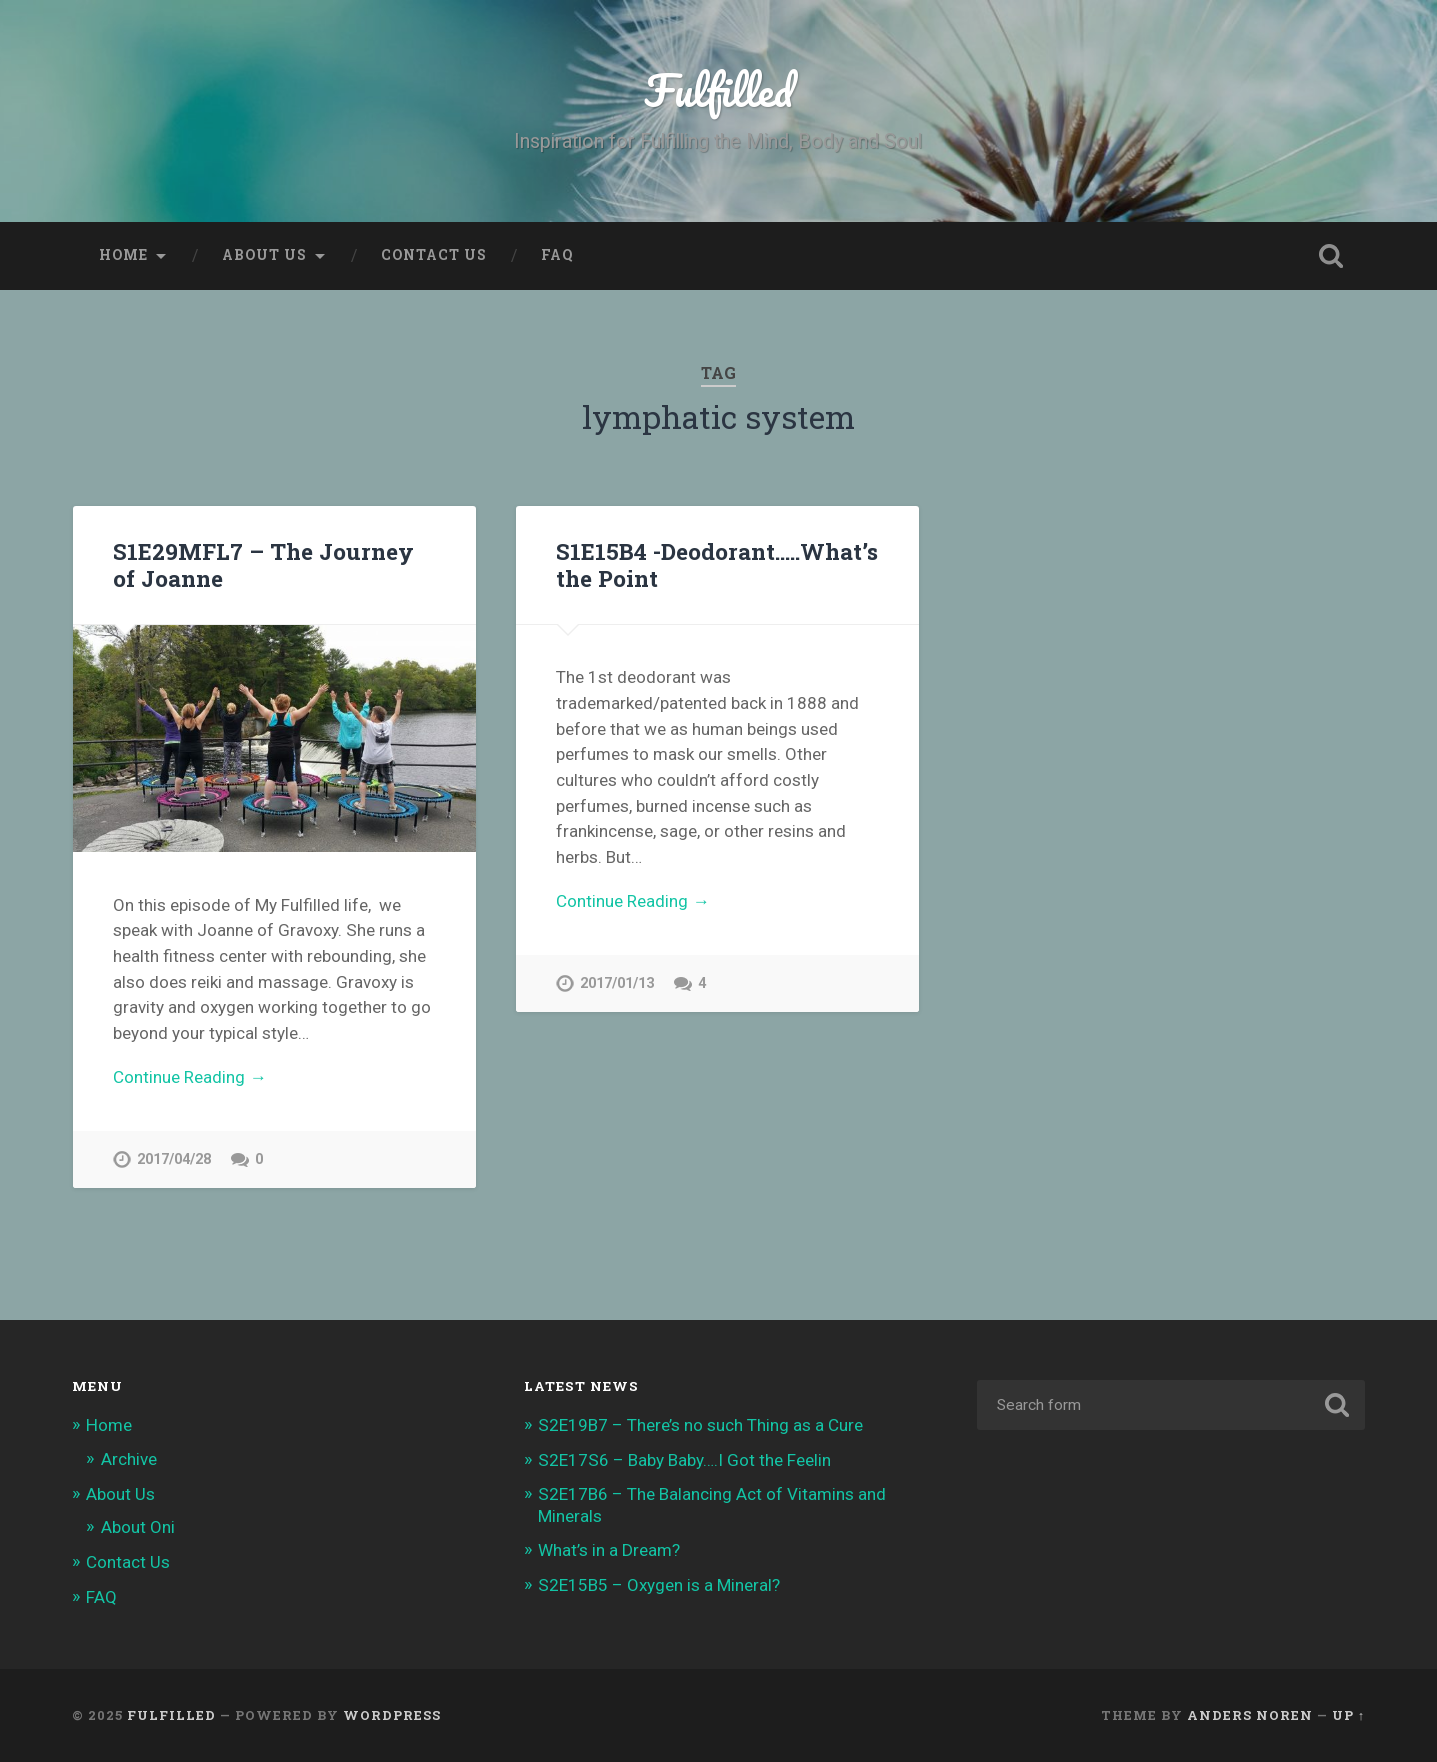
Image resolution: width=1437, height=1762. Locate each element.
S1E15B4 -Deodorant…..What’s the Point (717, 564)
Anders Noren (1250, 1715)
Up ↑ (1348, 1715)
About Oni (138, 1527)
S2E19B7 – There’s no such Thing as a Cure (700, 1425)
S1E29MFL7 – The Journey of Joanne (263, 564)
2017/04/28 (174, 1159)
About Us (264, 255)
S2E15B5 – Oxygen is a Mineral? (659, 1585)
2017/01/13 (617, 983)
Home (123, 255)
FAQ (557, 255)
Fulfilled (718, 89)
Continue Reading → (189, 1077)
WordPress (392, 1715)
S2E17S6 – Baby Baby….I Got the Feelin (684, 1460)
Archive (129, 1459)
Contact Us (434, 255)
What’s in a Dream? (609, 1550)
